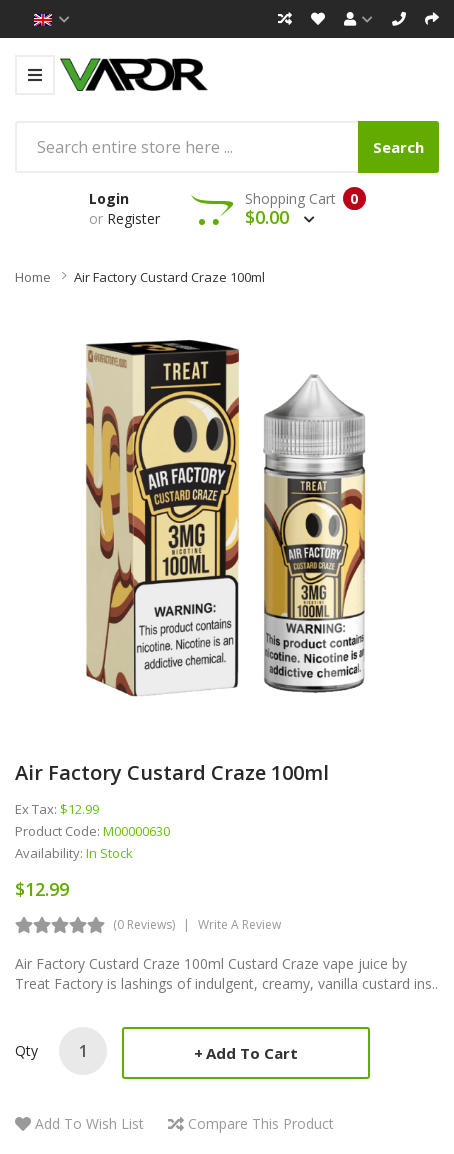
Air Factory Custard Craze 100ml (169, 277)
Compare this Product (261, 1123)
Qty (26, 1050)
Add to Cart (252, 1053)
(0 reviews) (144, 924)
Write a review (239, 924)
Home (33, 277)
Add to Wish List (89, 1123)
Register (133, 218)
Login (109, 198)
